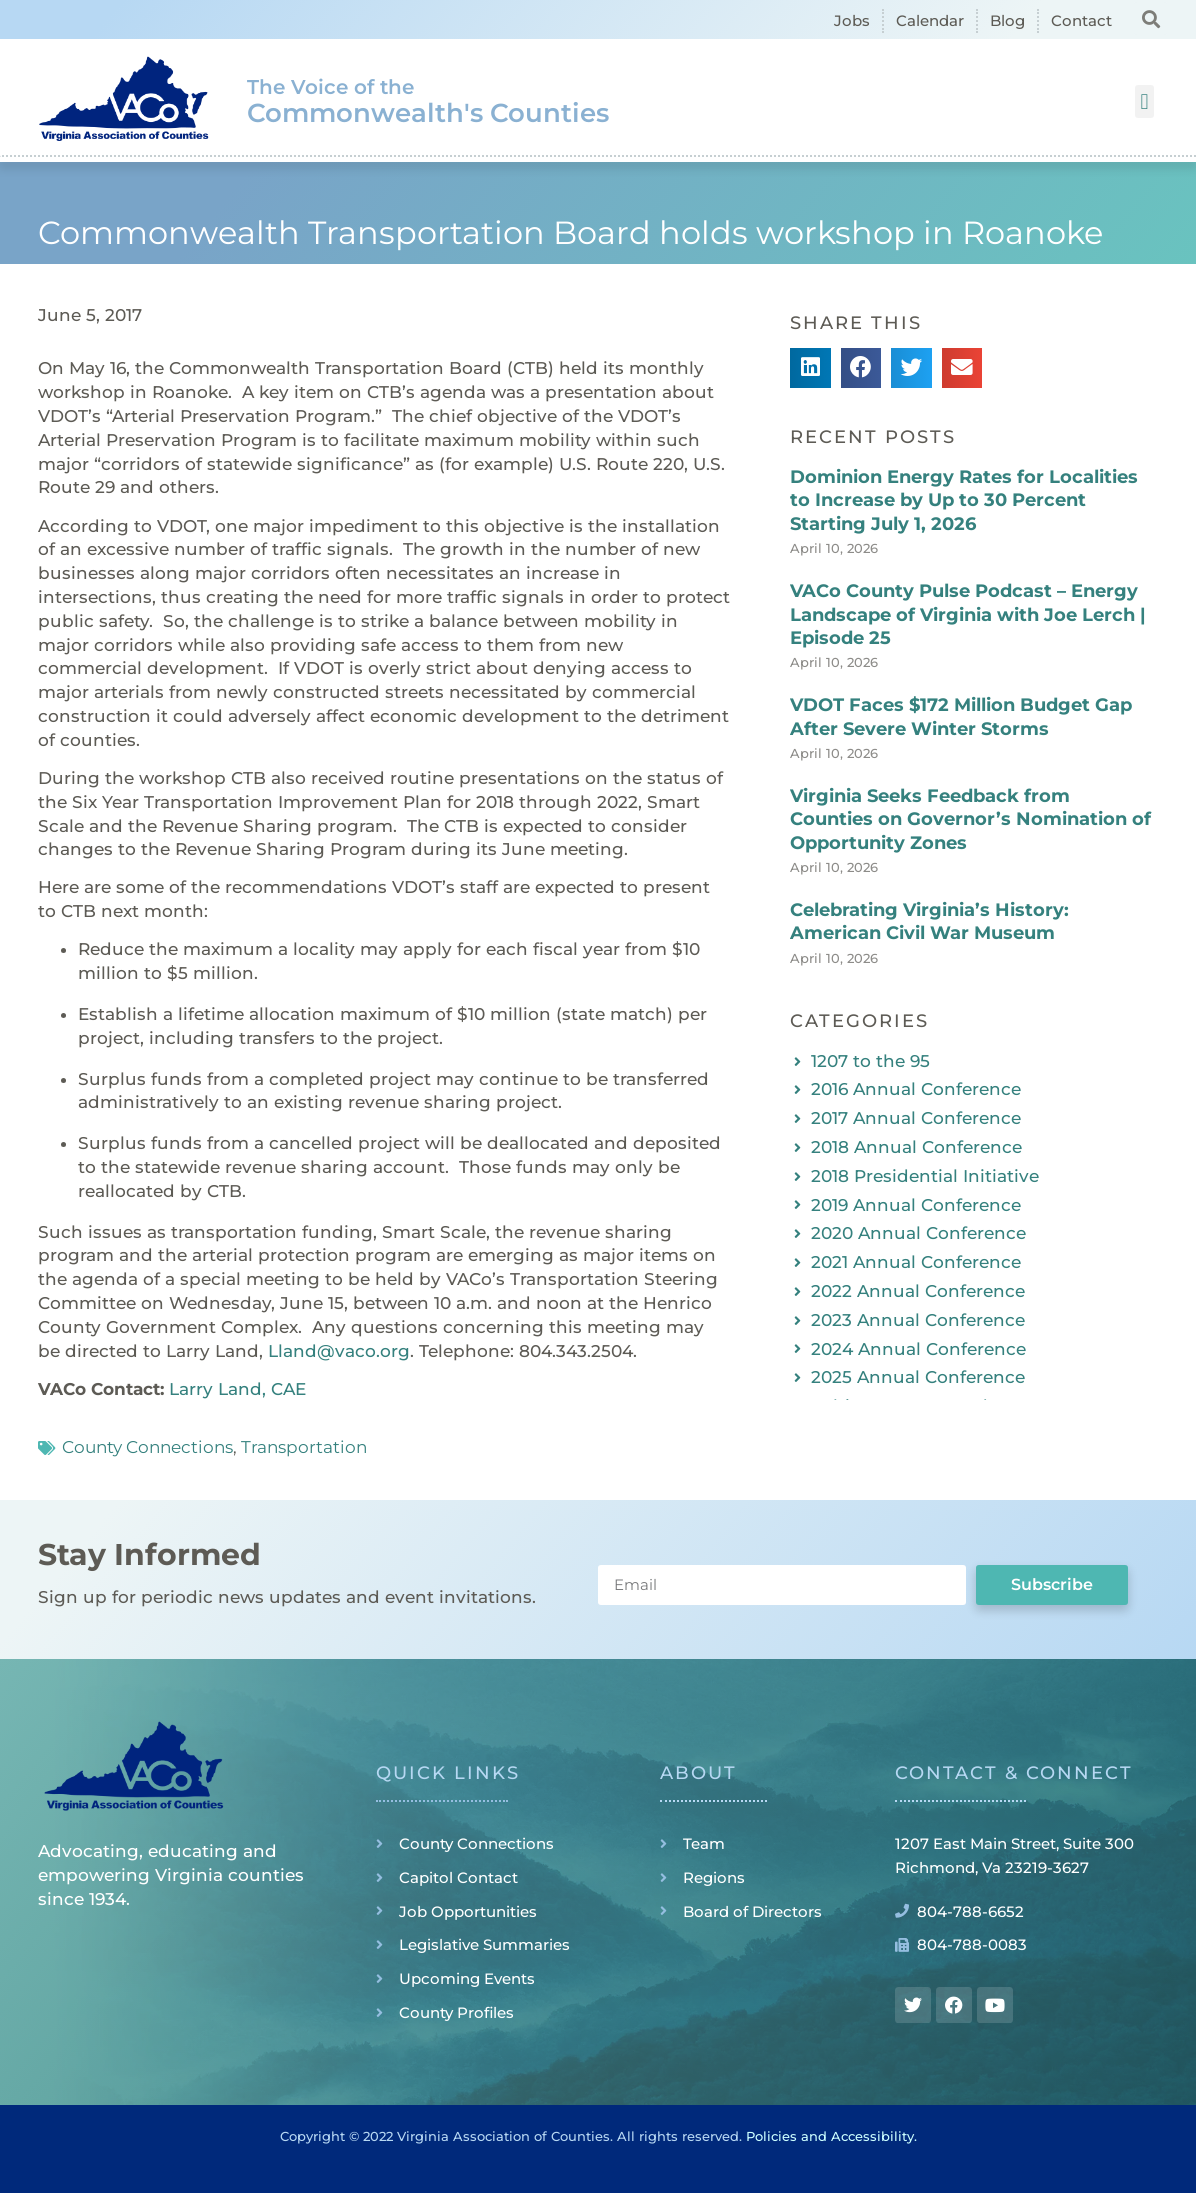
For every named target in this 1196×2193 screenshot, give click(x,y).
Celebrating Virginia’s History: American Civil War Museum (929, 921)
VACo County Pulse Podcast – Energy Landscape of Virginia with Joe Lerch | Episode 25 (968, 614)
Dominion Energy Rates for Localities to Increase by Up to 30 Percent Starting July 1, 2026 (964, 500)
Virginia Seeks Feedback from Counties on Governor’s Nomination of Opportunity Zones (970, 819)
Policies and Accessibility (830, 2136)
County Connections (147, 1447)
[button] (1150, 18)
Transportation (304, 1447)
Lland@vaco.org (339, 1351)
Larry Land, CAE (237, 1389)
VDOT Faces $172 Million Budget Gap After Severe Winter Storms (961, 716)
